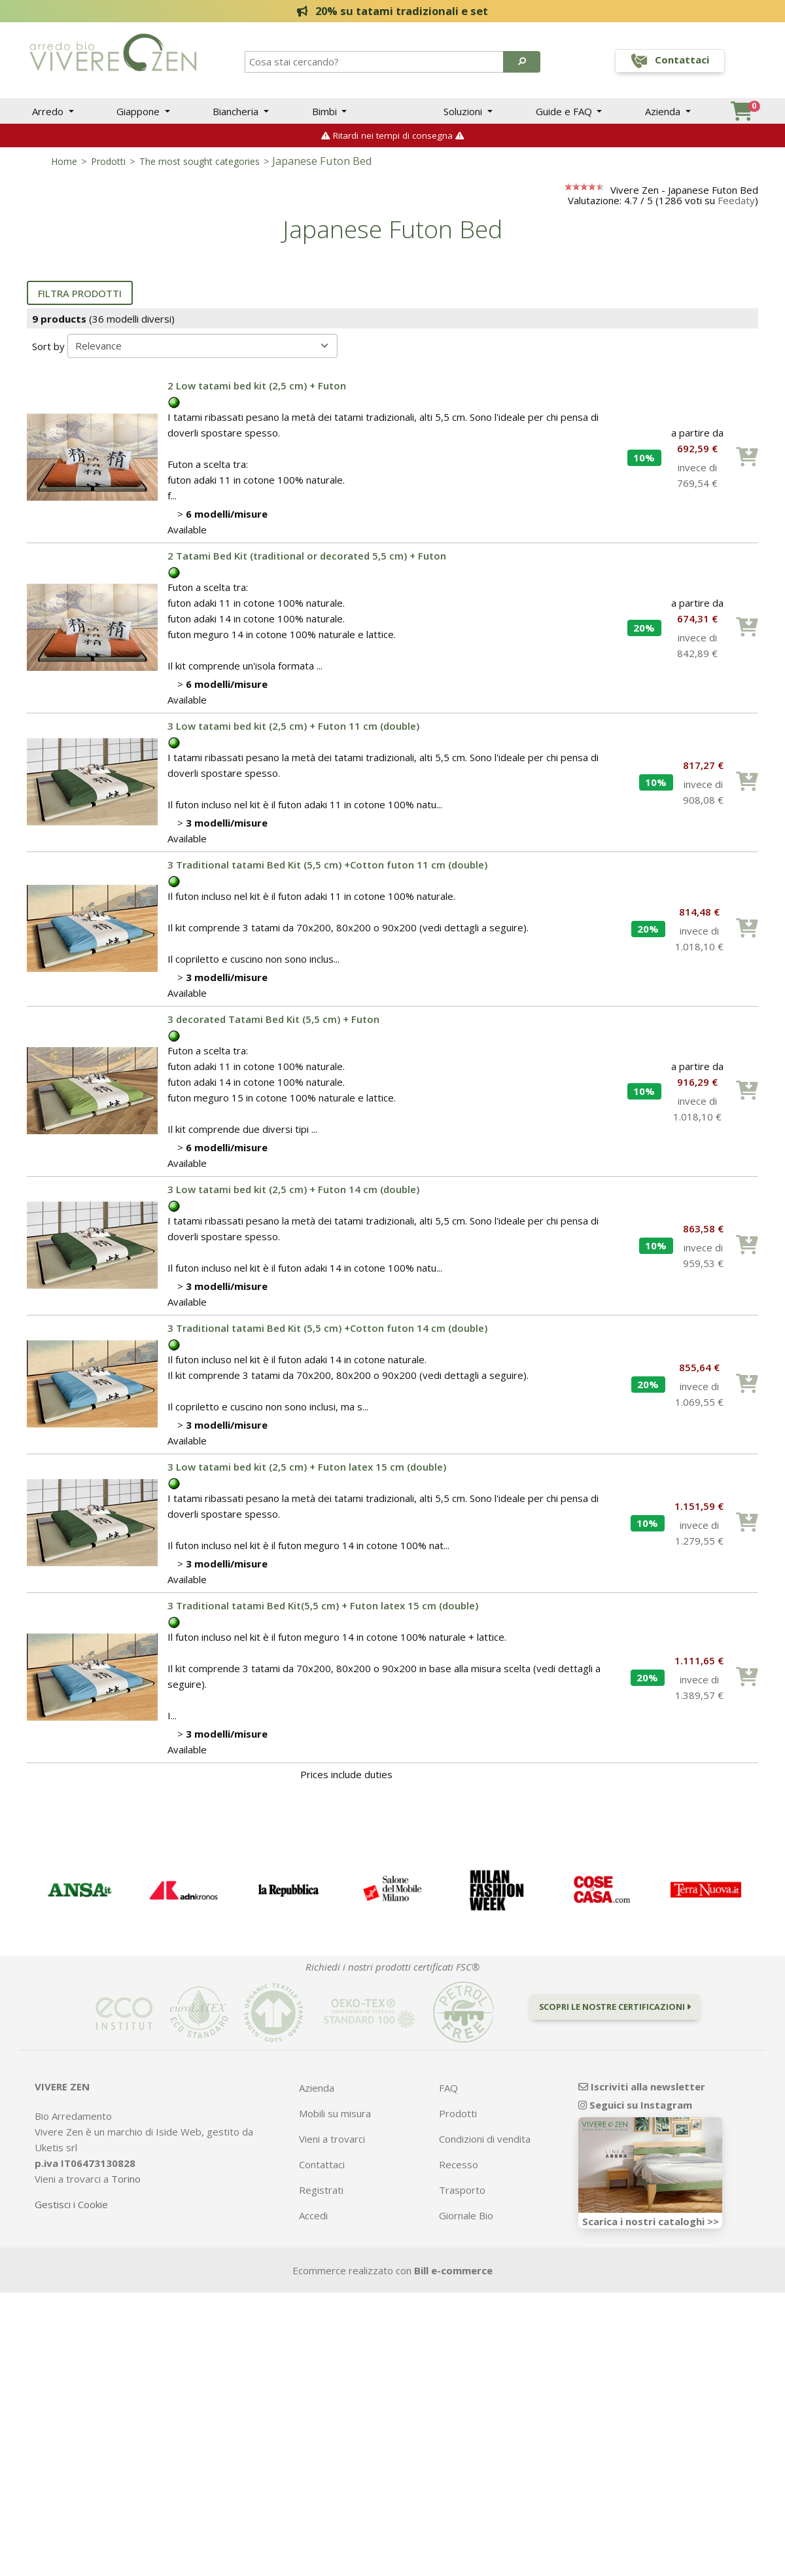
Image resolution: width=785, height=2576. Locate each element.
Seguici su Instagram (635, 2111)
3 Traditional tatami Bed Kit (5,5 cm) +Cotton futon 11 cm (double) (327, 871)
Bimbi (326, 111)
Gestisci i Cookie (71, 2210)
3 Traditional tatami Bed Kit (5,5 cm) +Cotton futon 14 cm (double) (327, 1334)
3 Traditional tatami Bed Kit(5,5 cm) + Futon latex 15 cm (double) (322, 1612)
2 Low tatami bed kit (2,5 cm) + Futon (256, 392)
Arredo (49, 111)
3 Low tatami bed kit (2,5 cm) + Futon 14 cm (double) (293, 1195)
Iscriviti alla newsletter (641, 2093)
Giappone (139, 111)
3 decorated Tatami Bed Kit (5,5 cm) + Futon (273, 1025)
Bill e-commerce (453, 2276)
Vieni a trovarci (332, 2145)
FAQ (448, 2094)
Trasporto (462, 2196)
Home (64, 168)
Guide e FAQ (565, 111)
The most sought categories (199, 168)
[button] (521, 61)
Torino (126, 2185)
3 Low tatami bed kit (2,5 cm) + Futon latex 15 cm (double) (306, 1473)
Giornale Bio (466, 2221)
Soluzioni (464, 111)
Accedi (313, 2221)
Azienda (664, 111)
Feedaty (736, 206)
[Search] (375, 61)
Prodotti (108, 168)
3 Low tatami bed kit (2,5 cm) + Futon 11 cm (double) (293, 732)
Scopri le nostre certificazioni (615, 2013)
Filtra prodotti (80, 299)
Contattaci (322, 2170)
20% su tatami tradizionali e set (393, 10)
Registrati (321, 2196)
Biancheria (237, 111)
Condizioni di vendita (485, 2145)
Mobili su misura (335, 2119)
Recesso (458, 2170)
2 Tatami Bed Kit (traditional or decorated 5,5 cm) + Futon (306, 562)
